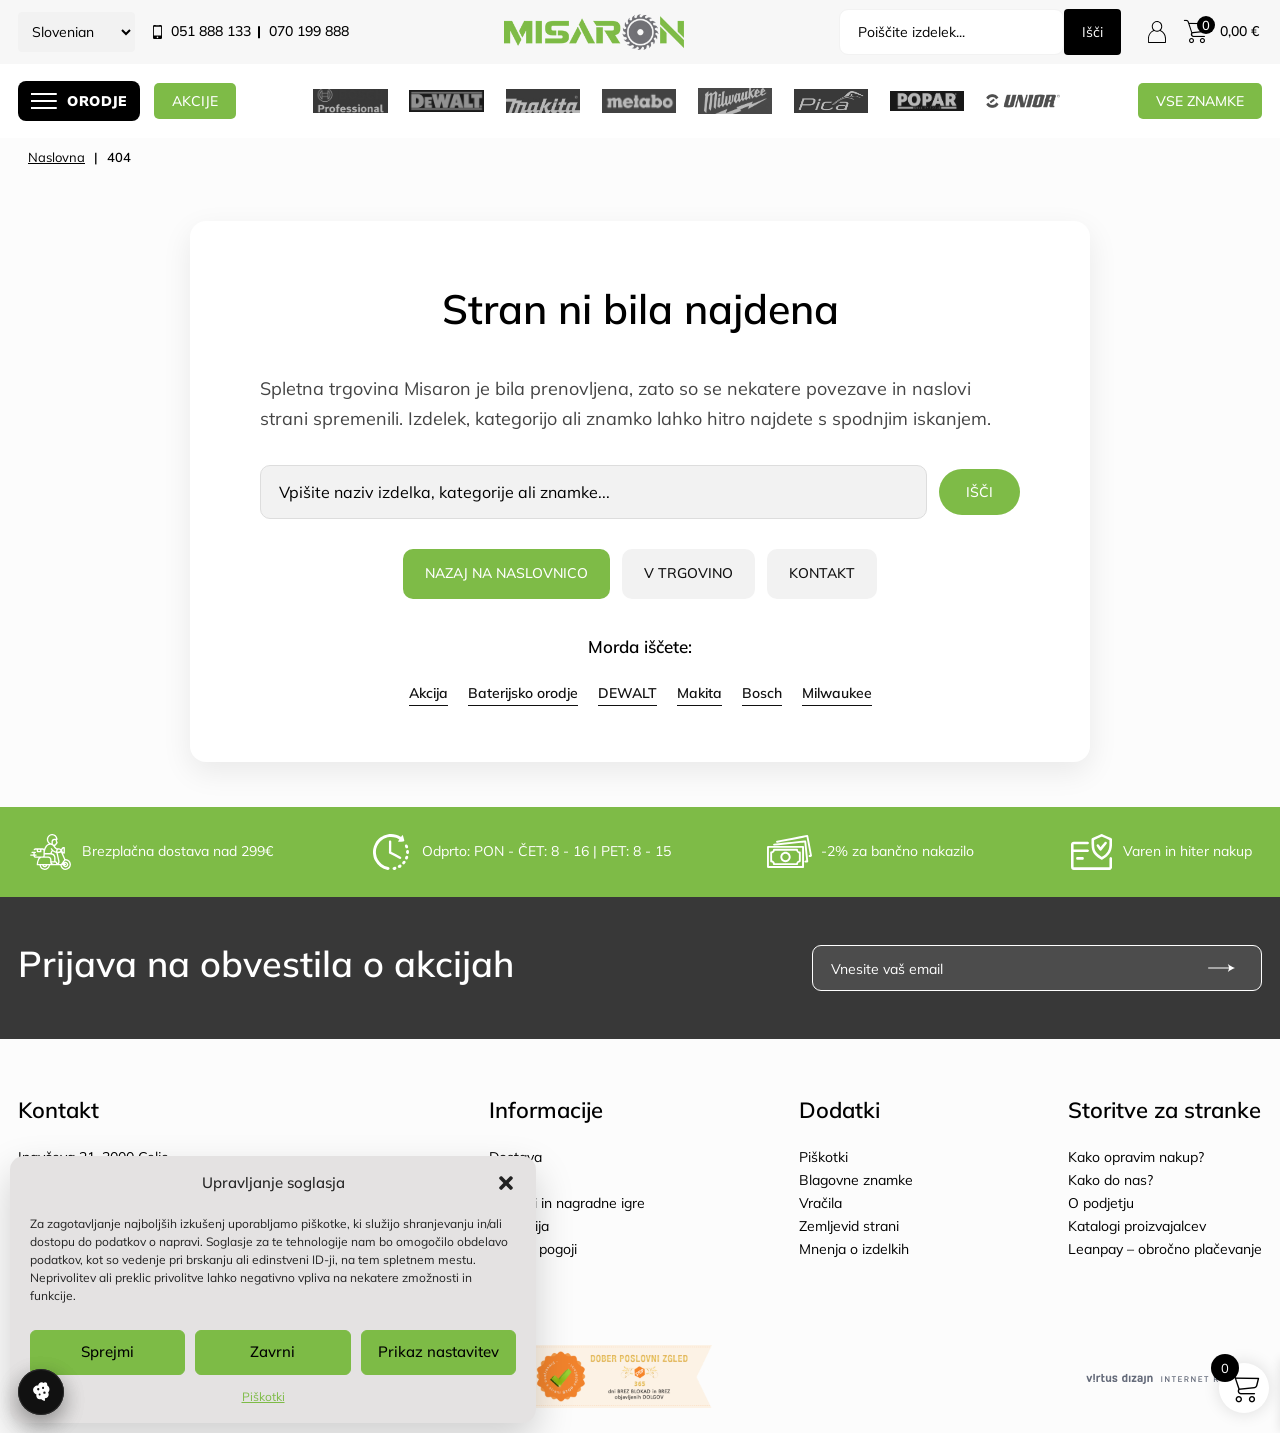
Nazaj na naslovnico (506, 573)
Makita (699, 693)
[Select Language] (76, 32)
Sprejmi (107, 1351)
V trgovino (688, 573)
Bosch (762, 693)
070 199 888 (309, 31)
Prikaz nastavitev (438, 1351)
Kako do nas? (1110, 1180)
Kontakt (822, 573)
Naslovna (56, 157)
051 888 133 (211, 31)
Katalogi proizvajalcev (1137, 1226)
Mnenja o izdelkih (854, 1249)
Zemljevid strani (849, 1226)
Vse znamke (1200, 100)
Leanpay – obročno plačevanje (1165, 1249)
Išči (1092, 32)
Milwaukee (837, 693)
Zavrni (272, 1351)
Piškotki (263, 1396)
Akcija (428, 693)
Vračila (820, 1203)
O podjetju (1101, 1203)
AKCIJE (199, 100)
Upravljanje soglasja (41, 1392)
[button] (506, 1183)
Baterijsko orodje (523, 693)
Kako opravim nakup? (1136, 1157)
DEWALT (627, 693)
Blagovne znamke (856, 1180)
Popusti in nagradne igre (567, 1203)
